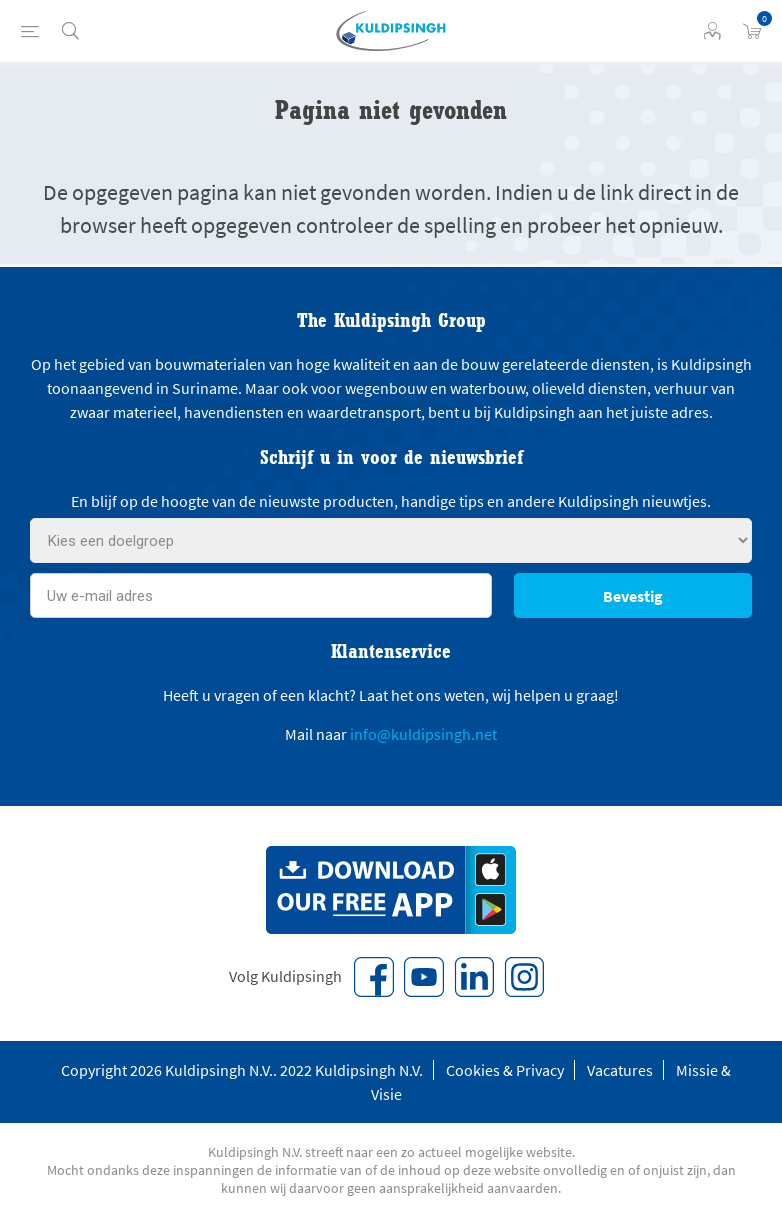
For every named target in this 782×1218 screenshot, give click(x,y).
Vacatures (620, 1070)
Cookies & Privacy (505, 1070)
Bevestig (633, 596)
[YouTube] (424, 977)
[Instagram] (524, 977)
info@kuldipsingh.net (423, 734)
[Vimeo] (474, 977)
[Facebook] (374, 977)
